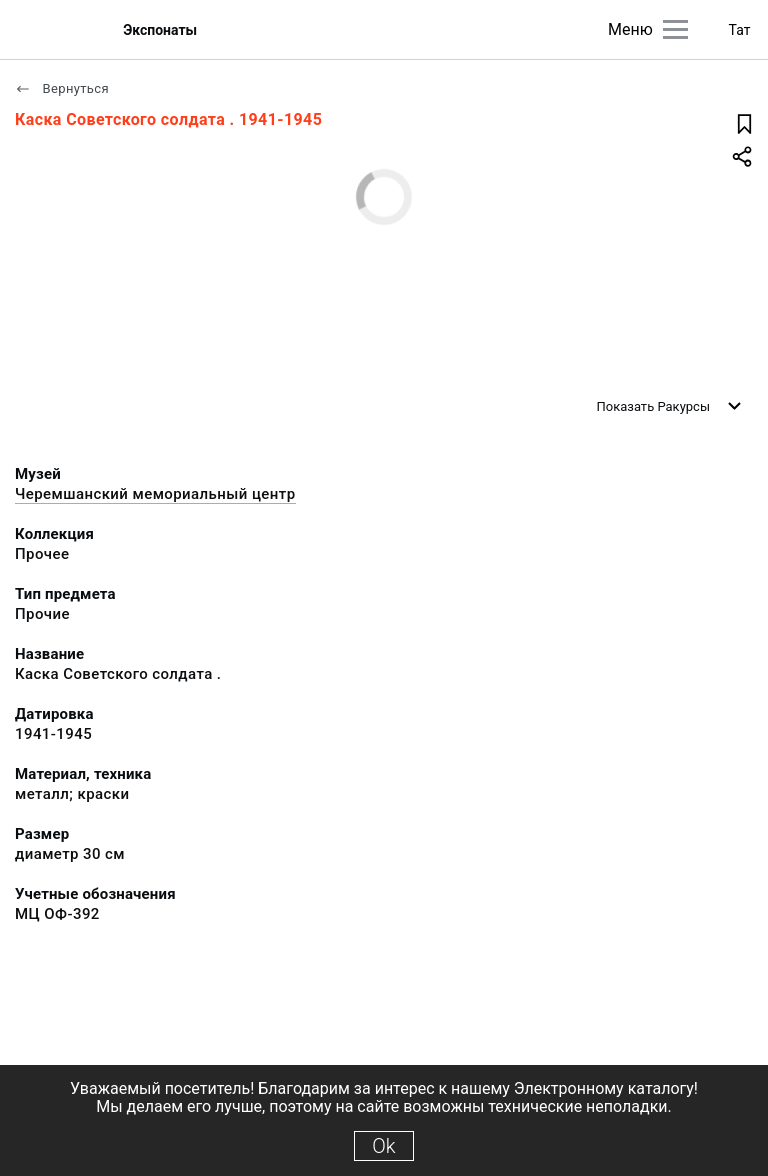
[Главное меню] (675, 29)
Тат (740, 30)
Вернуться (62, 88)
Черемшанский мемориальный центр (155, 494)
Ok (383, 1146)
